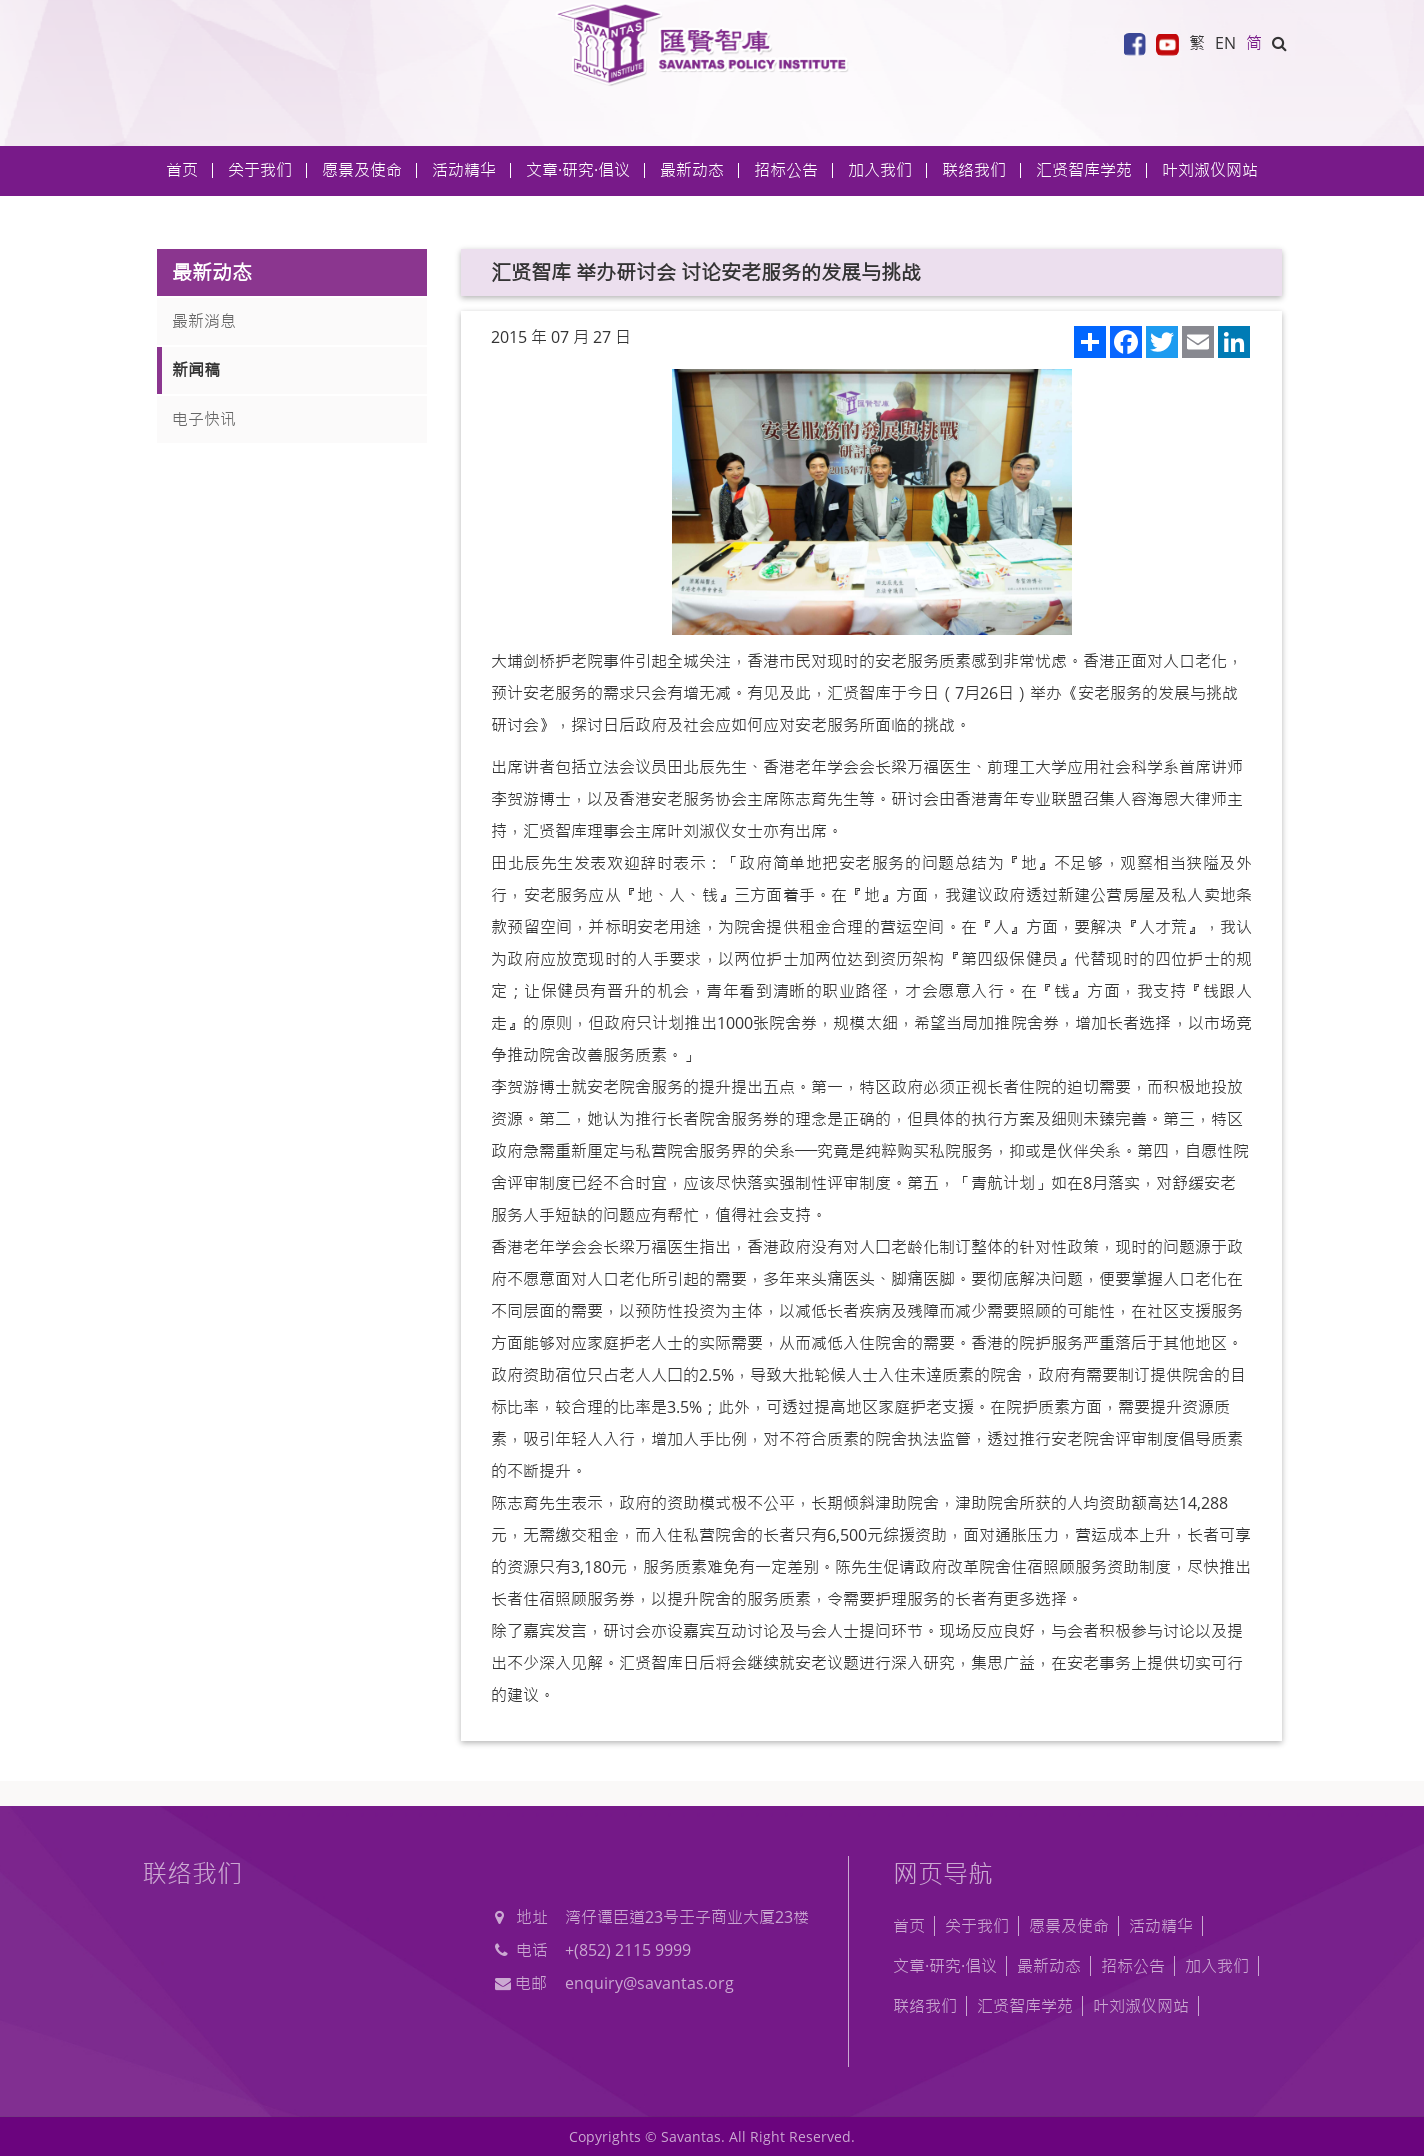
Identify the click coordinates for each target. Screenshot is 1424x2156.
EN (1225, 43)
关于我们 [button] (260, 170)
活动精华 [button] (464, 170)
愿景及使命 (362, 170)
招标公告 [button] (786, 170)
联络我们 (974, 170)
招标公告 (1133, 1966)
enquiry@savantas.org (649, 1983)
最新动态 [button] (692, 170)
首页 (182, 170)
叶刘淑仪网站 (1210, 170)
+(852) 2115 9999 (628, 1950)
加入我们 (1217, 1966)
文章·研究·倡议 (945, 1966)
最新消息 (204, 321)
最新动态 (1049, 1966)
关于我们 (977, 1926)
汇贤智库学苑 (1084, 170)
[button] (1279, 43)
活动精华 (1161, 1926)
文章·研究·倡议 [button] (578, 170)
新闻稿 (196, 370)
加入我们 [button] (880, 170)
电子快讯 (204, 419)
